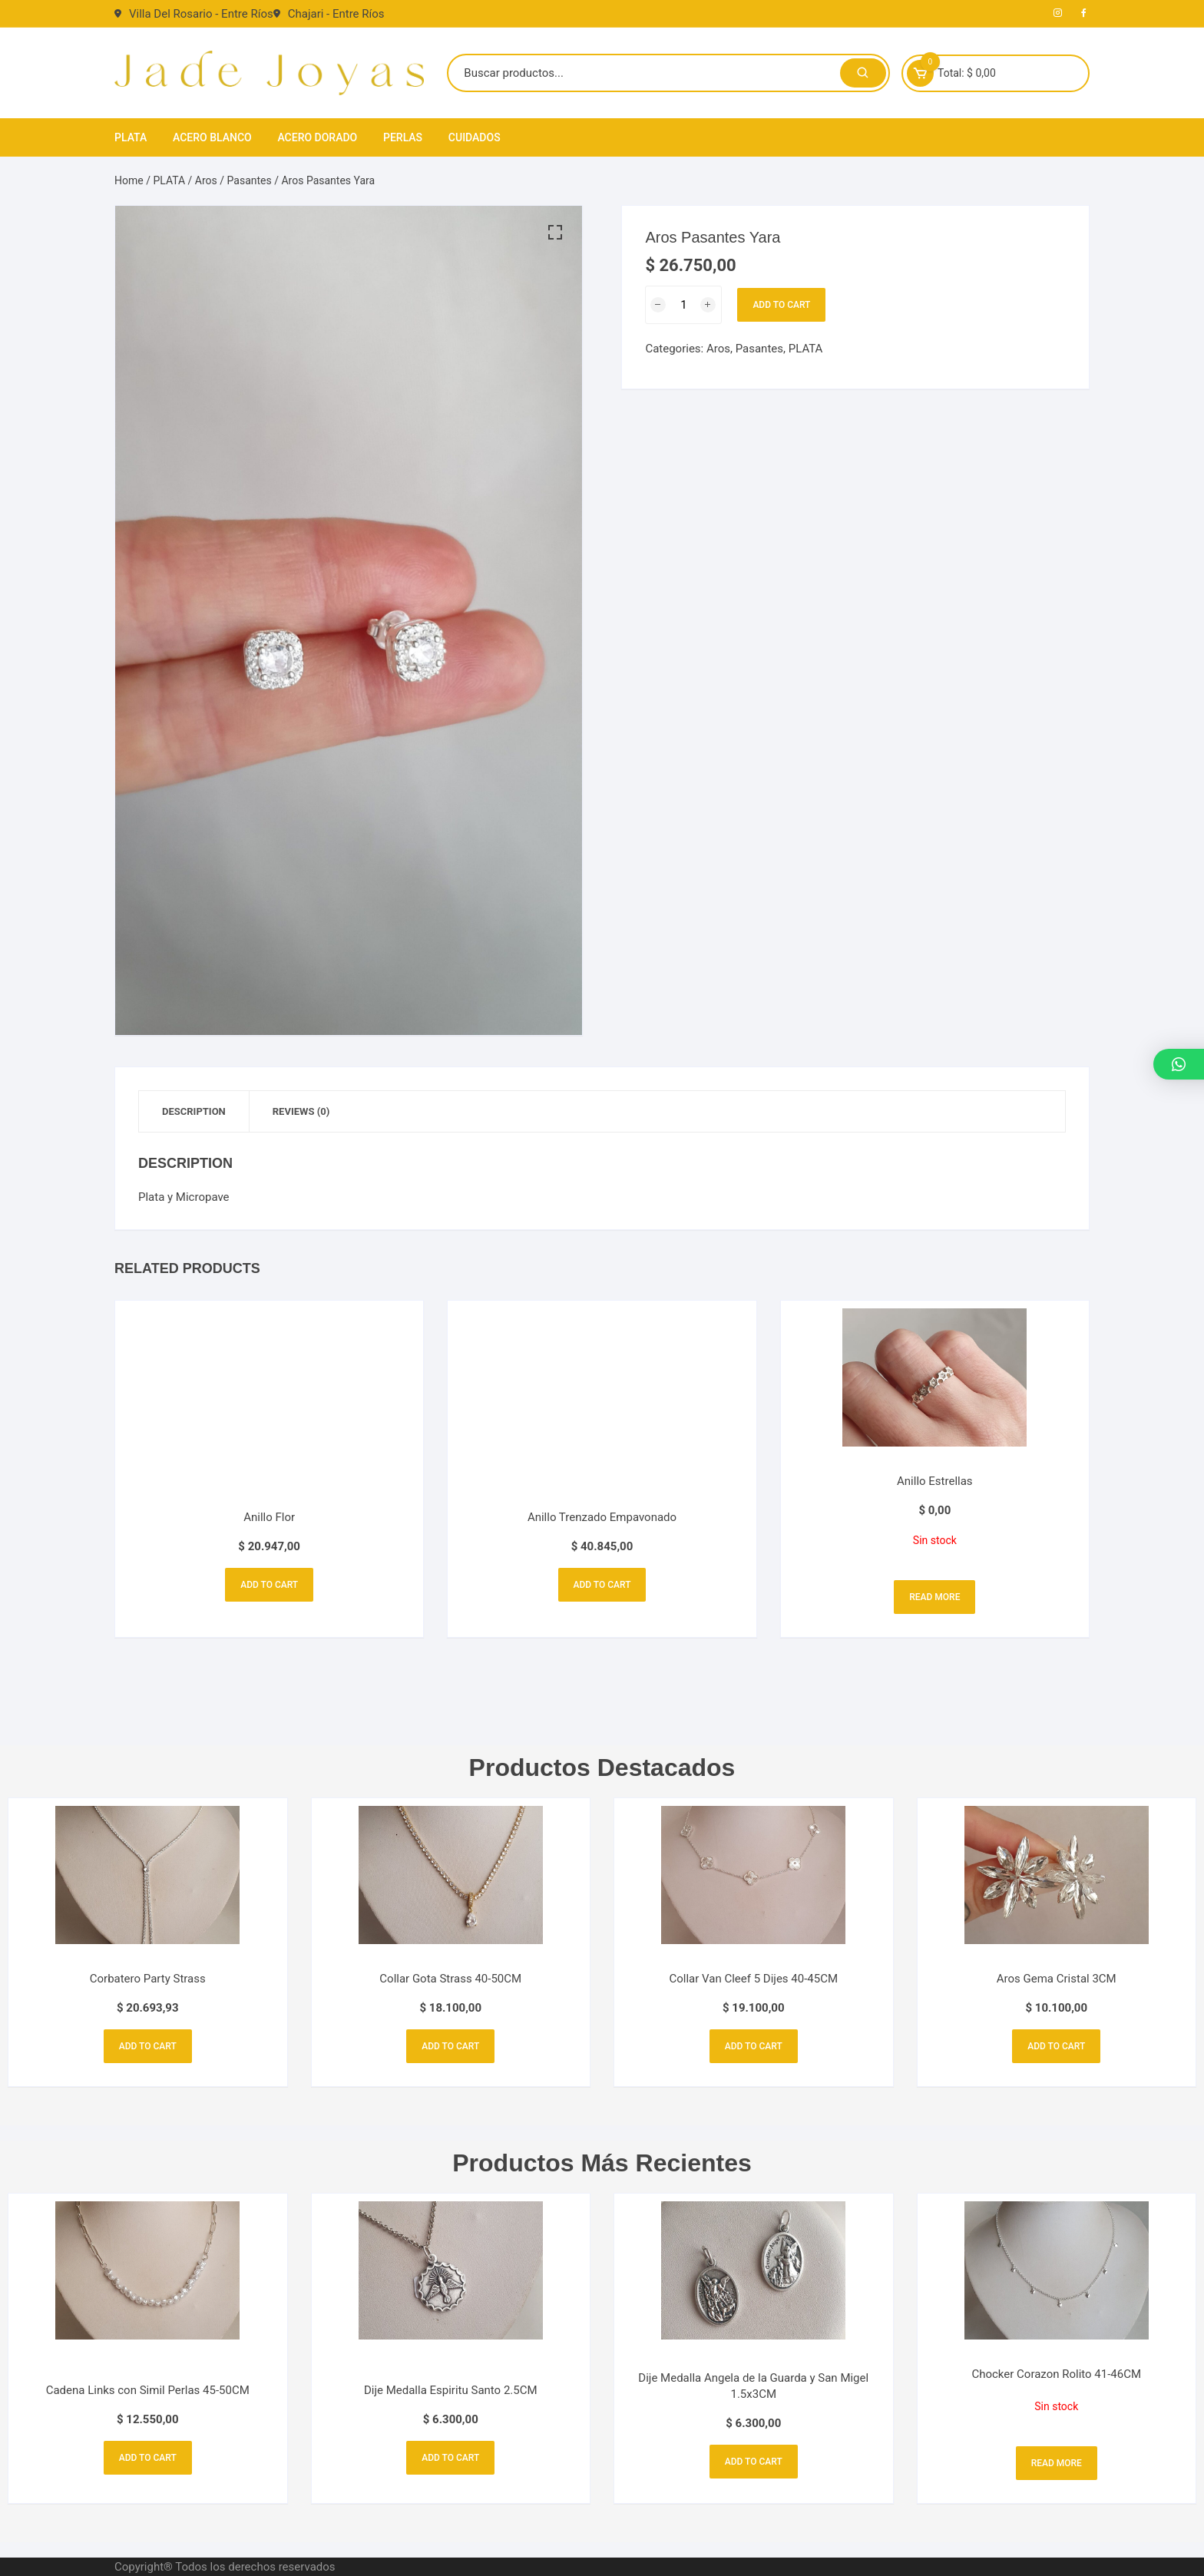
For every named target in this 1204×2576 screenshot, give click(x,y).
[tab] (194, 1111)
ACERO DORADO (317, 137)
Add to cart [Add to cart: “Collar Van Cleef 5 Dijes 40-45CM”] (753, 2046)
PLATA (130, 137)
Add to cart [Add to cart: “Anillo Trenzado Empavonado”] (602, 1584)
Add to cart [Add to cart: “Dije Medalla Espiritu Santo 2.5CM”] (450, 2457)
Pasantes (249, 180)
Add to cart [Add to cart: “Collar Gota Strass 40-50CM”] (450, 2046)
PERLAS (402, 137)
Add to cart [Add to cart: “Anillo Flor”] (269, 1584)
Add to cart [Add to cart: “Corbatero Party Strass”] (148, 2046)
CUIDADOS (474, 137)
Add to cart (781, 304)
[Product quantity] (683, 305)
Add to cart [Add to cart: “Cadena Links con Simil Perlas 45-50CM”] (148, 2457)
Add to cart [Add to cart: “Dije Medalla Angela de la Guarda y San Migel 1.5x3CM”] (753, 2461)
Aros (206, 180)
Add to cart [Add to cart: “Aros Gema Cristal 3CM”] (1056, 2046)
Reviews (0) (301, 1111)
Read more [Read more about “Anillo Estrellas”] (934, 1597)
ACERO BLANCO (212, 137)
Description (194, 1111)
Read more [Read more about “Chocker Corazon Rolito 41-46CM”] (1056, 2463)
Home (129, 180)
